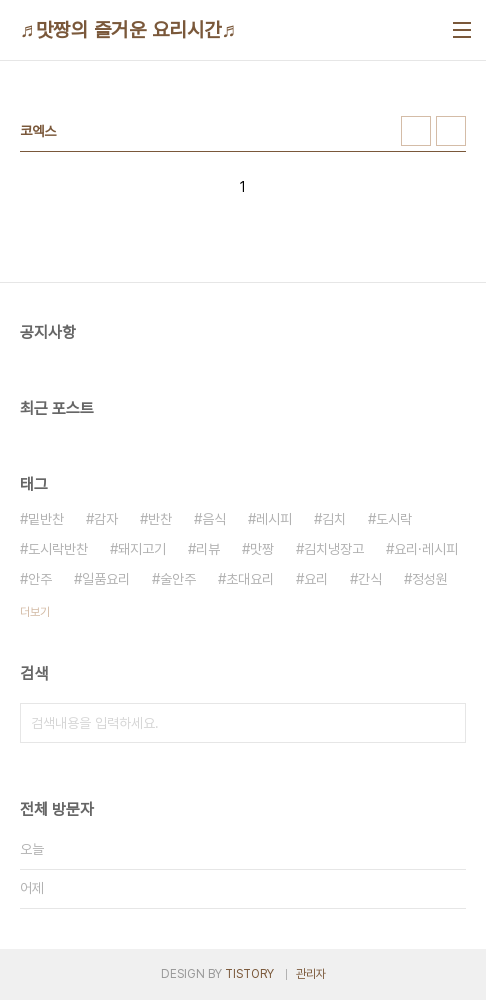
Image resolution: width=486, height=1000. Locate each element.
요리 (316, 579)
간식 (370, 579)
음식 (214, 519)
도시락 (394, 519)
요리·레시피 (426, 549)
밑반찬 (46, 519)
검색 (446, 723)
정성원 (430, 579)
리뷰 (208, 549)
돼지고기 (142, 549)
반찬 (160, 519)
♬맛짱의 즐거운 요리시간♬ (128, 30)
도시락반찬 (58, 549)
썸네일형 (416, 131)
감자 (106, 519)
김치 (334, 519)
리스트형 (451, 131)
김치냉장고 (334, 549)
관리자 (311, 974)
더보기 (35, 612)
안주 (40, 579)
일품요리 (106, 579)
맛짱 (262, 549)
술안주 (178, 579)
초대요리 (250, 579)
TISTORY (249, 974)
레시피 (274, 519)
